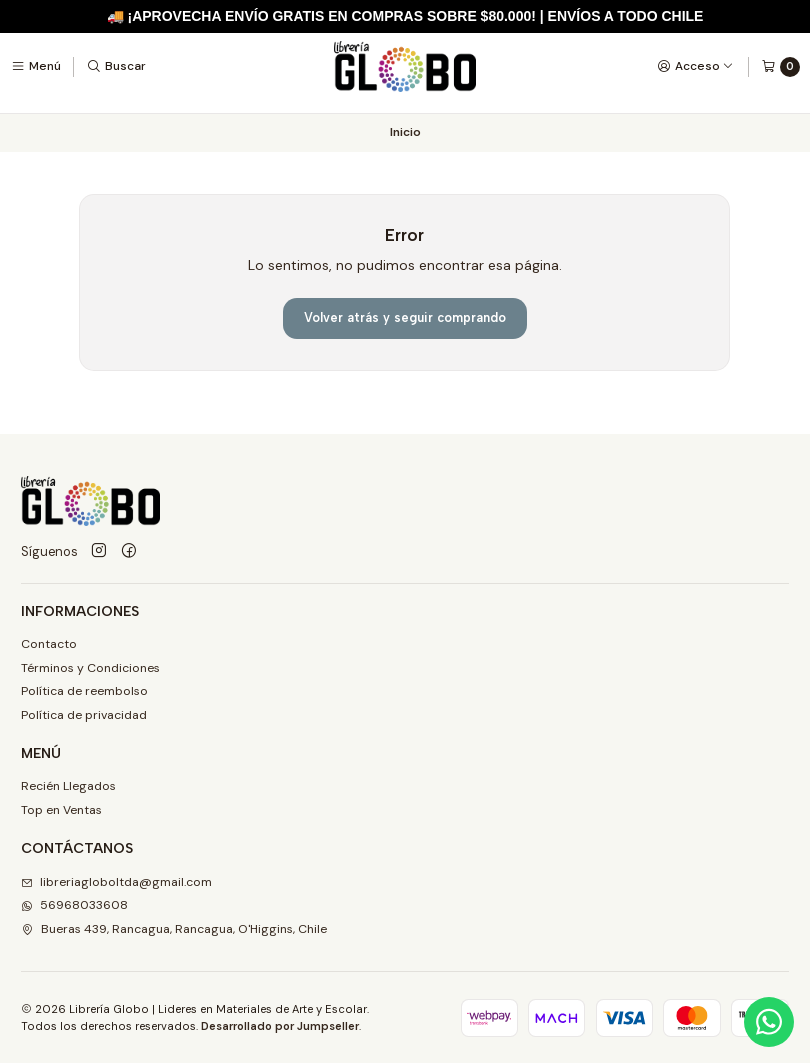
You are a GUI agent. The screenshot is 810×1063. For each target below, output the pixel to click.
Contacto (49, 644)
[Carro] (780, 67)
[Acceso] (695, 66)
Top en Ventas (61, 810)
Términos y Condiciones (90, 668)
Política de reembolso (84, 691)
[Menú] (36, 66)
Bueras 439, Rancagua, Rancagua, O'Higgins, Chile (174, 929)
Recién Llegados (68, 786)
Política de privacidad (84, 715)
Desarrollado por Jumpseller (280, 1026)
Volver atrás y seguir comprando (405, 317)
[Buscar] (116, 66)
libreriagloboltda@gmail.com (116, 882)
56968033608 (74, 905)
